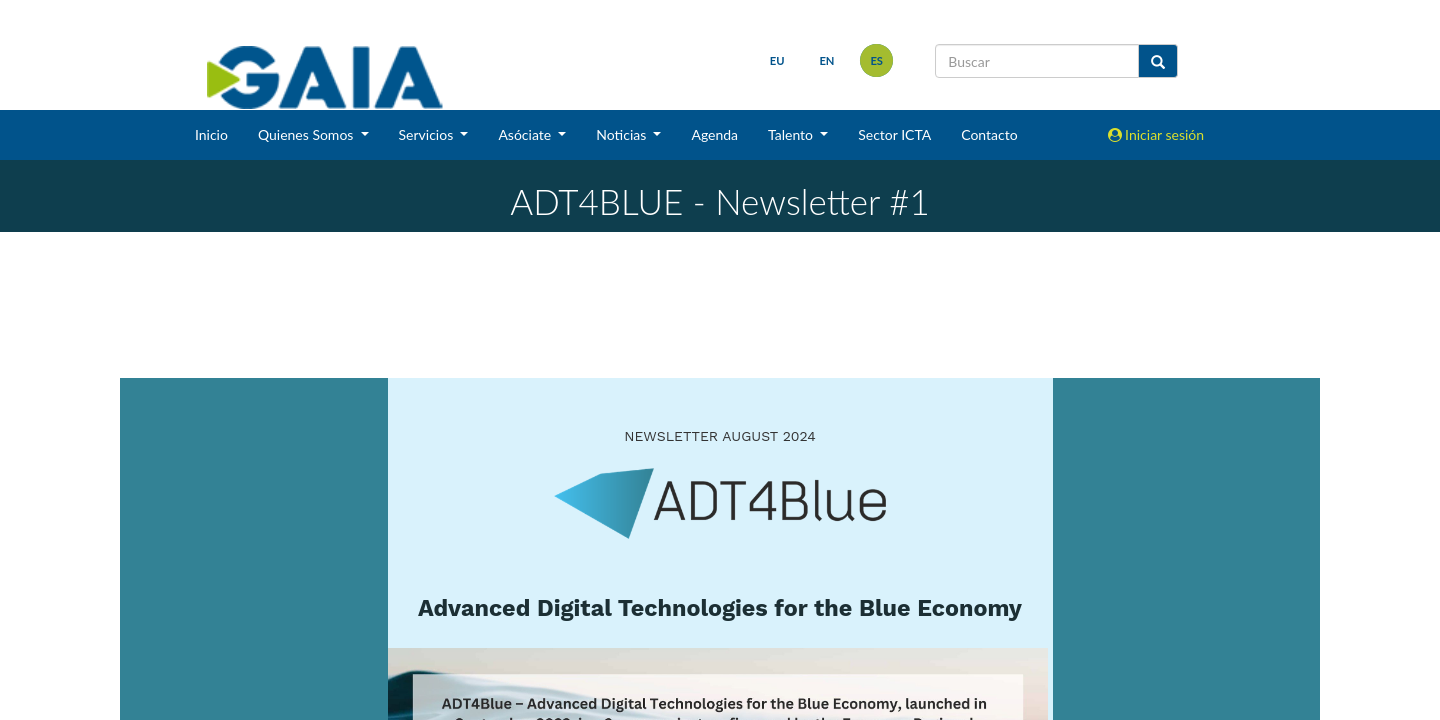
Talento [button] (792, 134)
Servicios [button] (428, 134)
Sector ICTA (894, 134)
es (876, 60)
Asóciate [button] (526, 134)
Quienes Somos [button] (307, 134)
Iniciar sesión (1156, 134)
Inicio (211, 134)
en (826, 60)
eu (777, 60)
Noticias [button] (623, 134)
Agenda (714, 134)
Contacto (989, 134)
